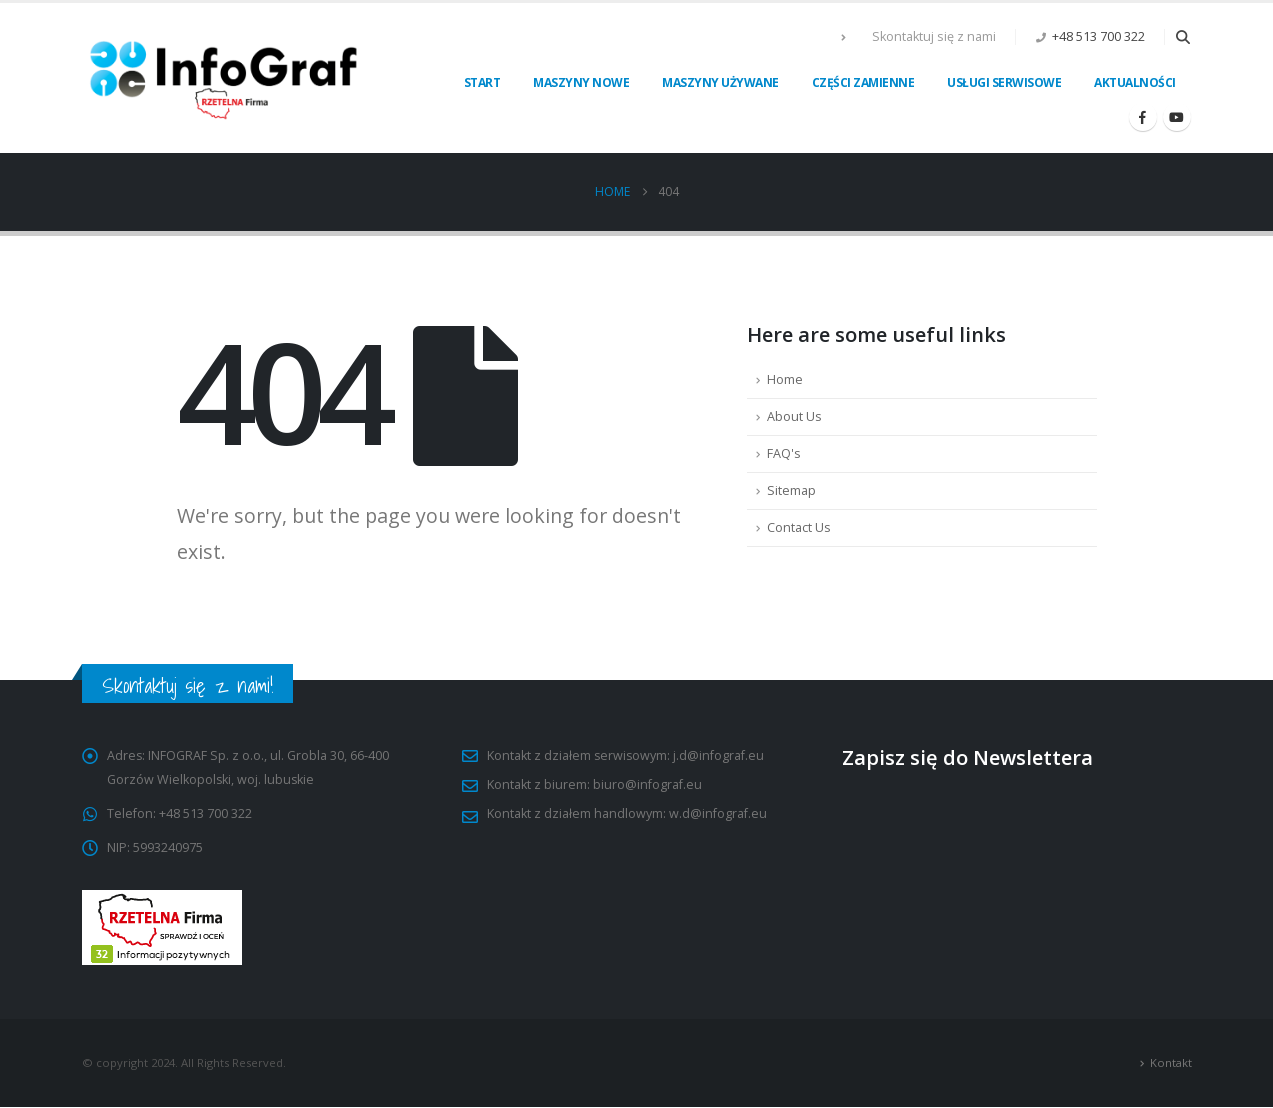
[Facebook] (1143, 117)
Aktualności (1135, 82)
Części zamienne (863, 82)
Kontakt (1171, 1062)
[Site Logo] (225, 78)
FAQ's (784, 453)
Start (482, 82)
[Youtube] (1177, 117)
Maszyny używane (720, 82)
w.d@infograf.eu (718, 813)
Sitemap (791, 490)
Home (785, 379)
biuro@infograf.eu (647, 784)
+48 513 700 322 (1098, 36)
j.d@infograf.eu (720, 755)
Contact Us (799, 527)
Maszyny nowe (581, 82)
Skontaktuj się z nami (934, 36)
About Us (794, 416)
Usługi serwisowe (1004, 82)
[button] (1183, 37)
